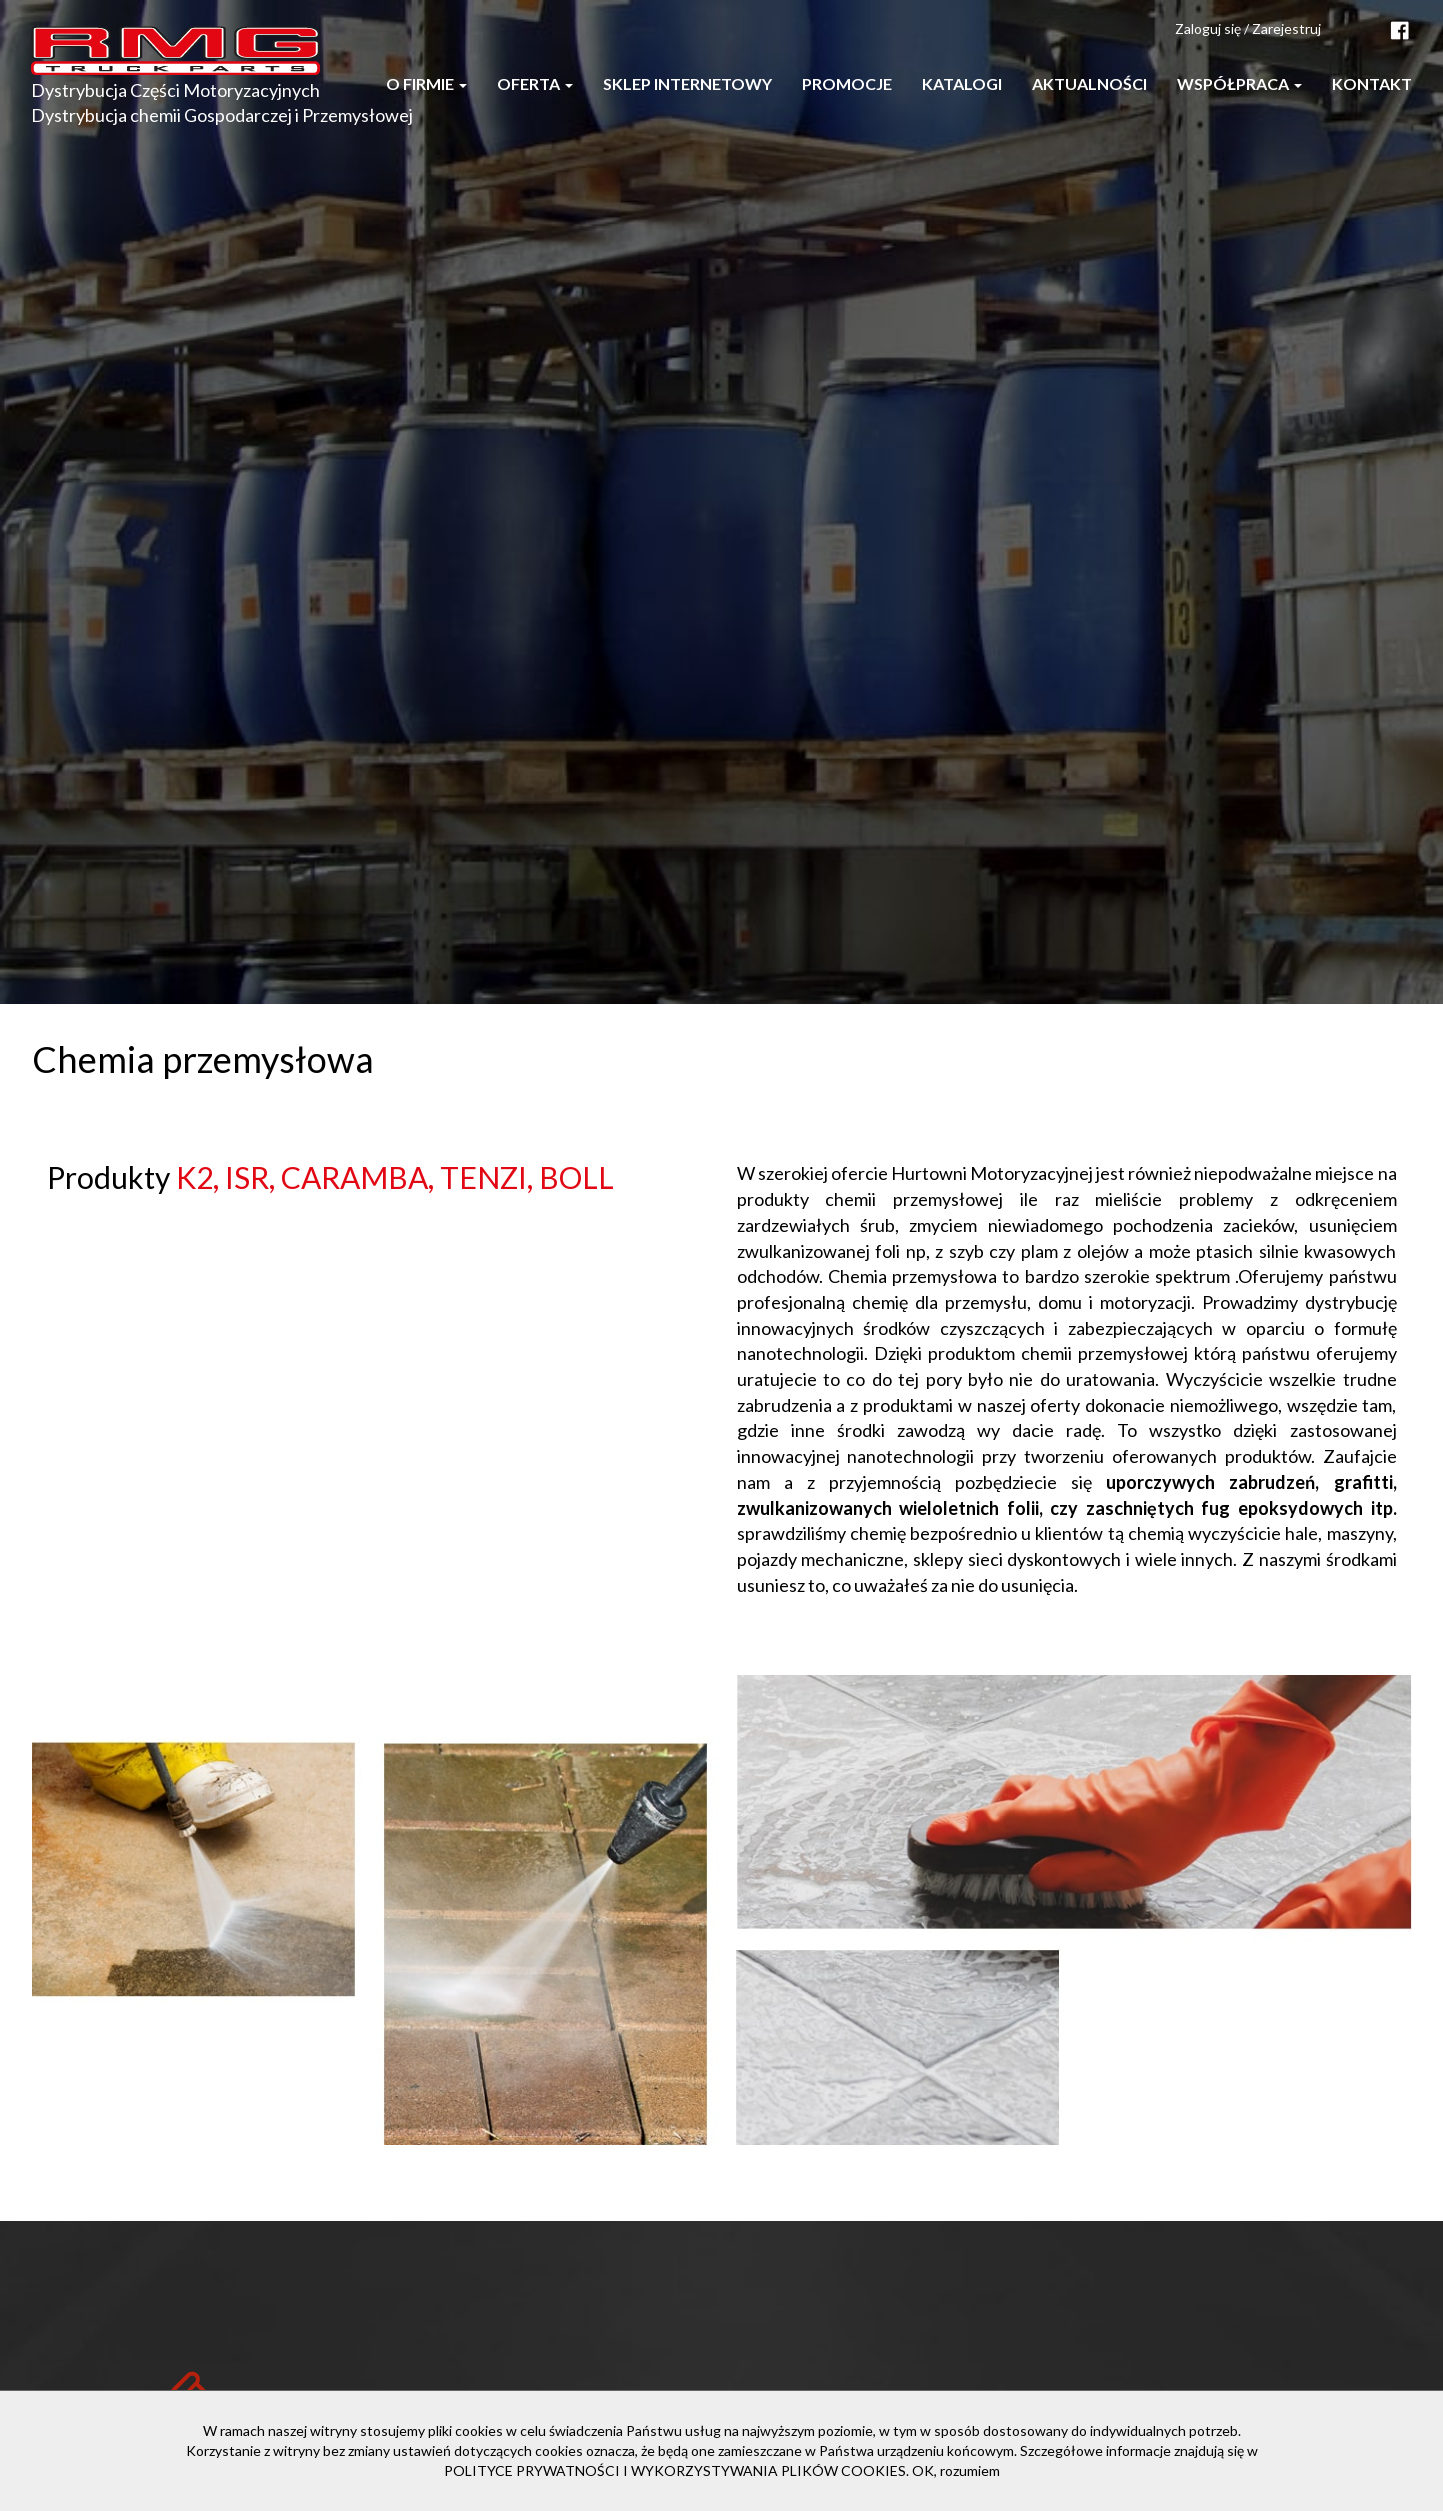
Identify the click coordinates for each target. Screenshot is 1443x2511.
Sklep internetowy (687, 83)
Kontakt (1372, 83)
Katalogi (962, 83)
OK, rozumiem (956, 2470)
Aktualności (1089, 83)
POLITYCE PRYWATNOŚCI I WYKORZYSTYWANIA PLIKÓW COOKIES (675, 2470)
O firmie (426, 83)
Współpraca (1239, 83)
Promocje (847, 83)
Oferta (535, 83)
